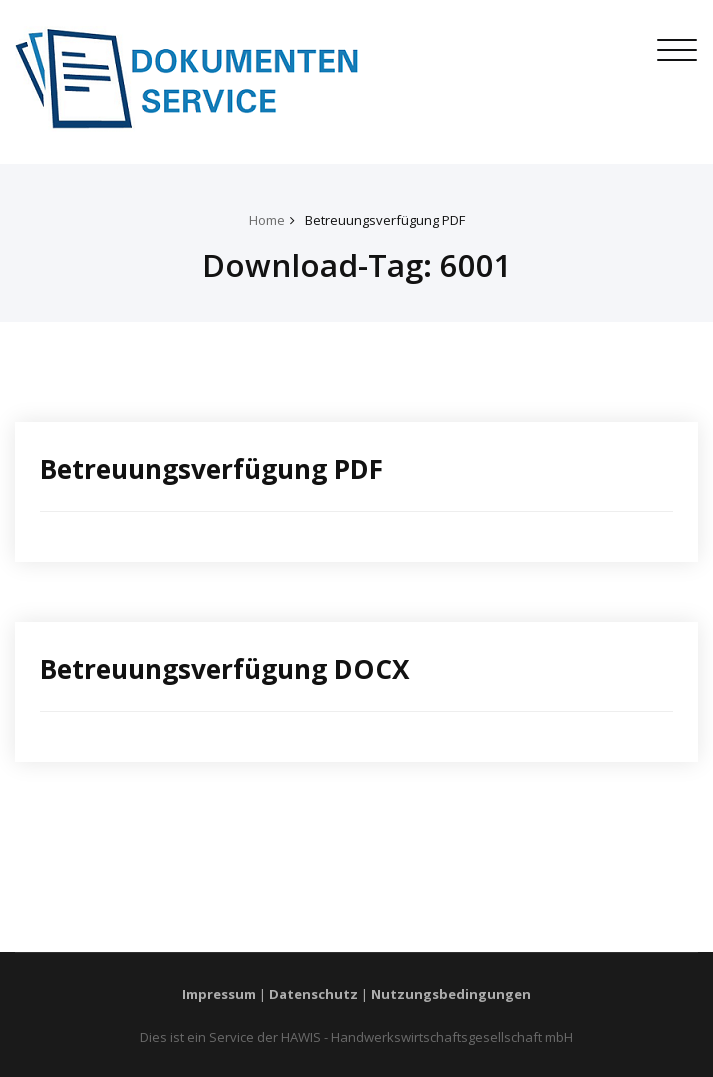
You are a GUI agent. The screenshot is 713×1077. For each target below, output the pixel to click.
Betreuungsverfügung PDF (385, 220)
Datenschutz (313, 994)
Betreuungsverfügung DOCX (225, 669)
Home (267, 220)
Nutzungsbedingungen (451, 994)
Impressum (219, 994)
